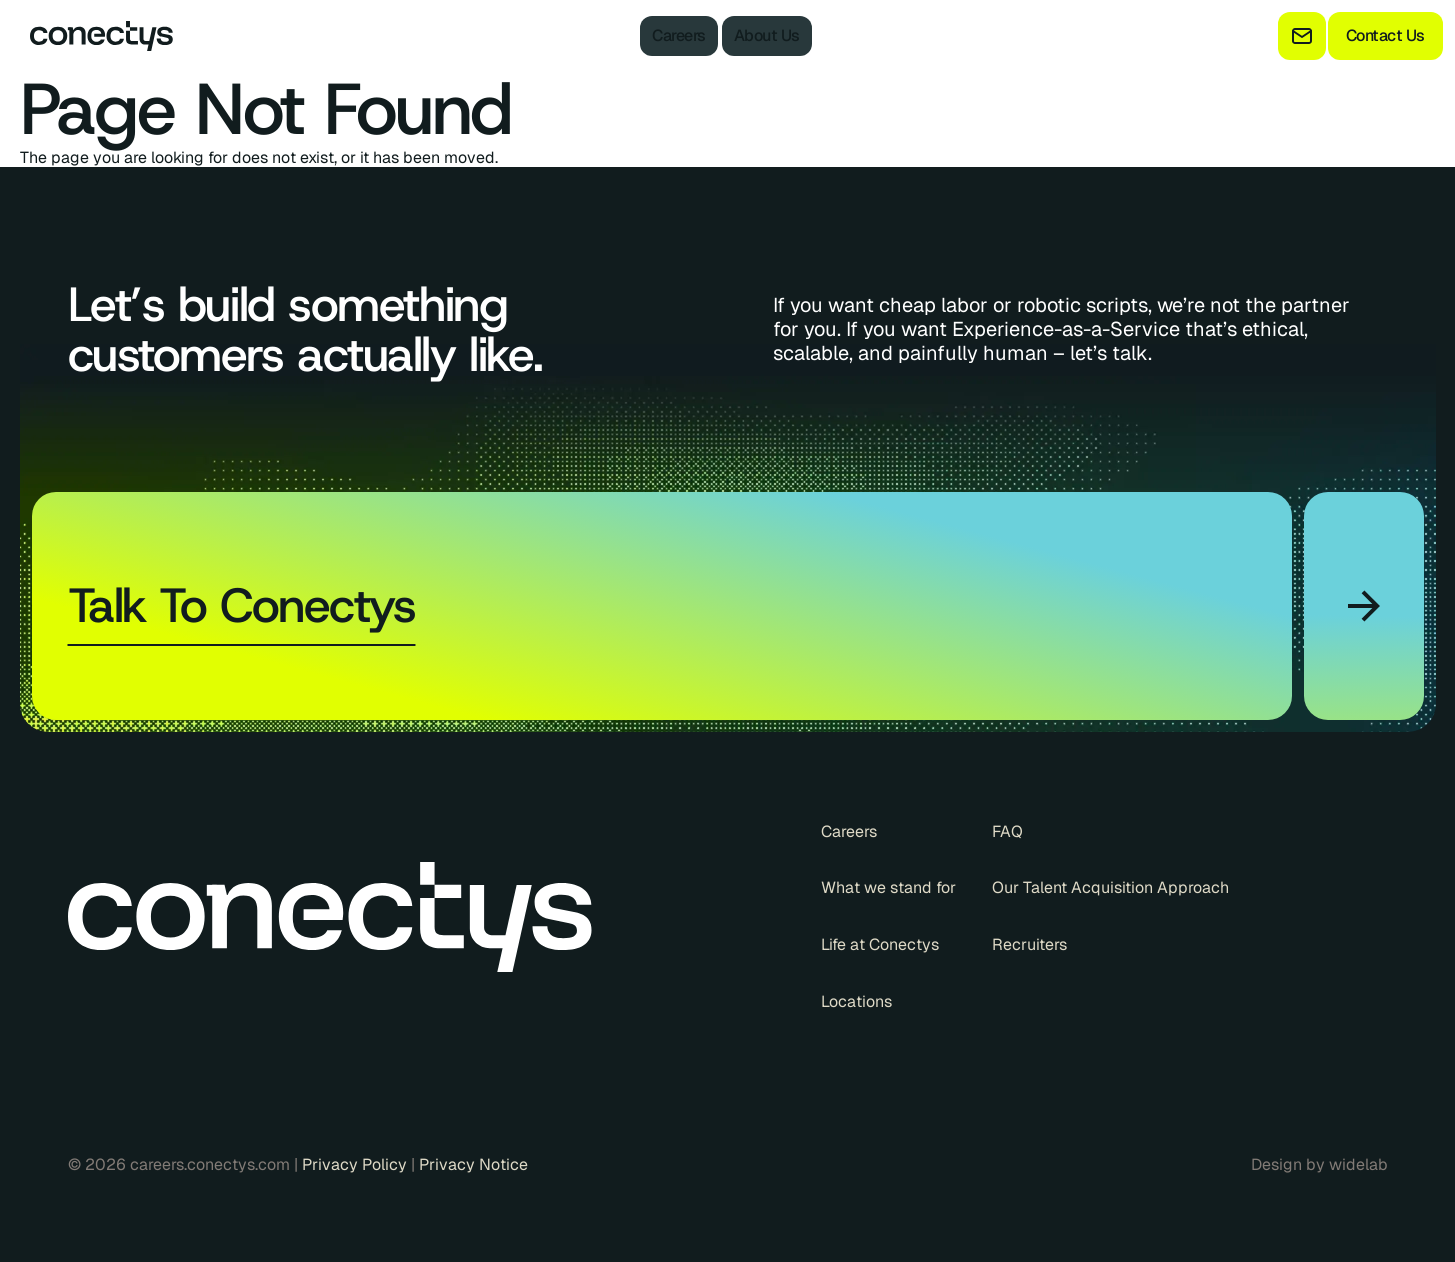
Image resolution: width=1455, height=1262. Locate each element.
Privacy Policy (356, 1164)
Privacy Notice (473, 1164)
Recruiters (1029, 945)
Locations (856, 1002)
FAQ (1007, 832)
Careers (679, 35)
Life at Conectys (880, 945)
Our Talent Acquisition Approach (1110, 888)
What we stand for (888, 888)
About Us (767, 35)
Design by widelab (1319, 1165)
